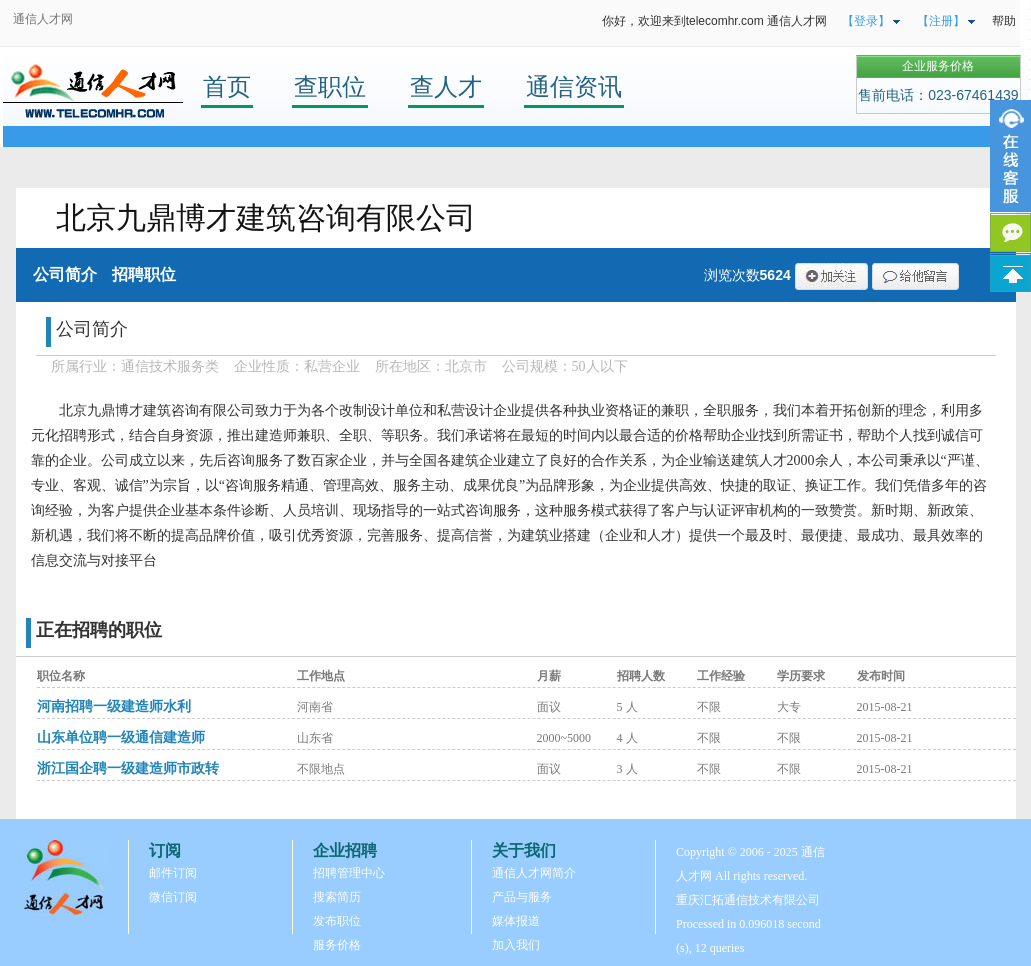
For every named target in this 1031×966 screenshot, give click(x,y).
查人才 (446, 86)
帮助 (1004, 21)
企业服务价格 (938, 66)
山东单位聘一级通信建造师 (121, 737)
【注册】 (941, 21)
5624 (775, 275)
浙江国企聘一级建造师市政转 (128, 768)
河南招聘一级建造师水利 (114, 706)
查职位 (330, 86)
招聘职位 (144, 274)
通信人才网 (43, 19)
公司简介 (65, 274)
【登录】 (866, 21)
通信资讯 (574, 86)
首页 (227, 86)
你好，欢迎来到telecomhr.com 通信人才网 (714, 21)
